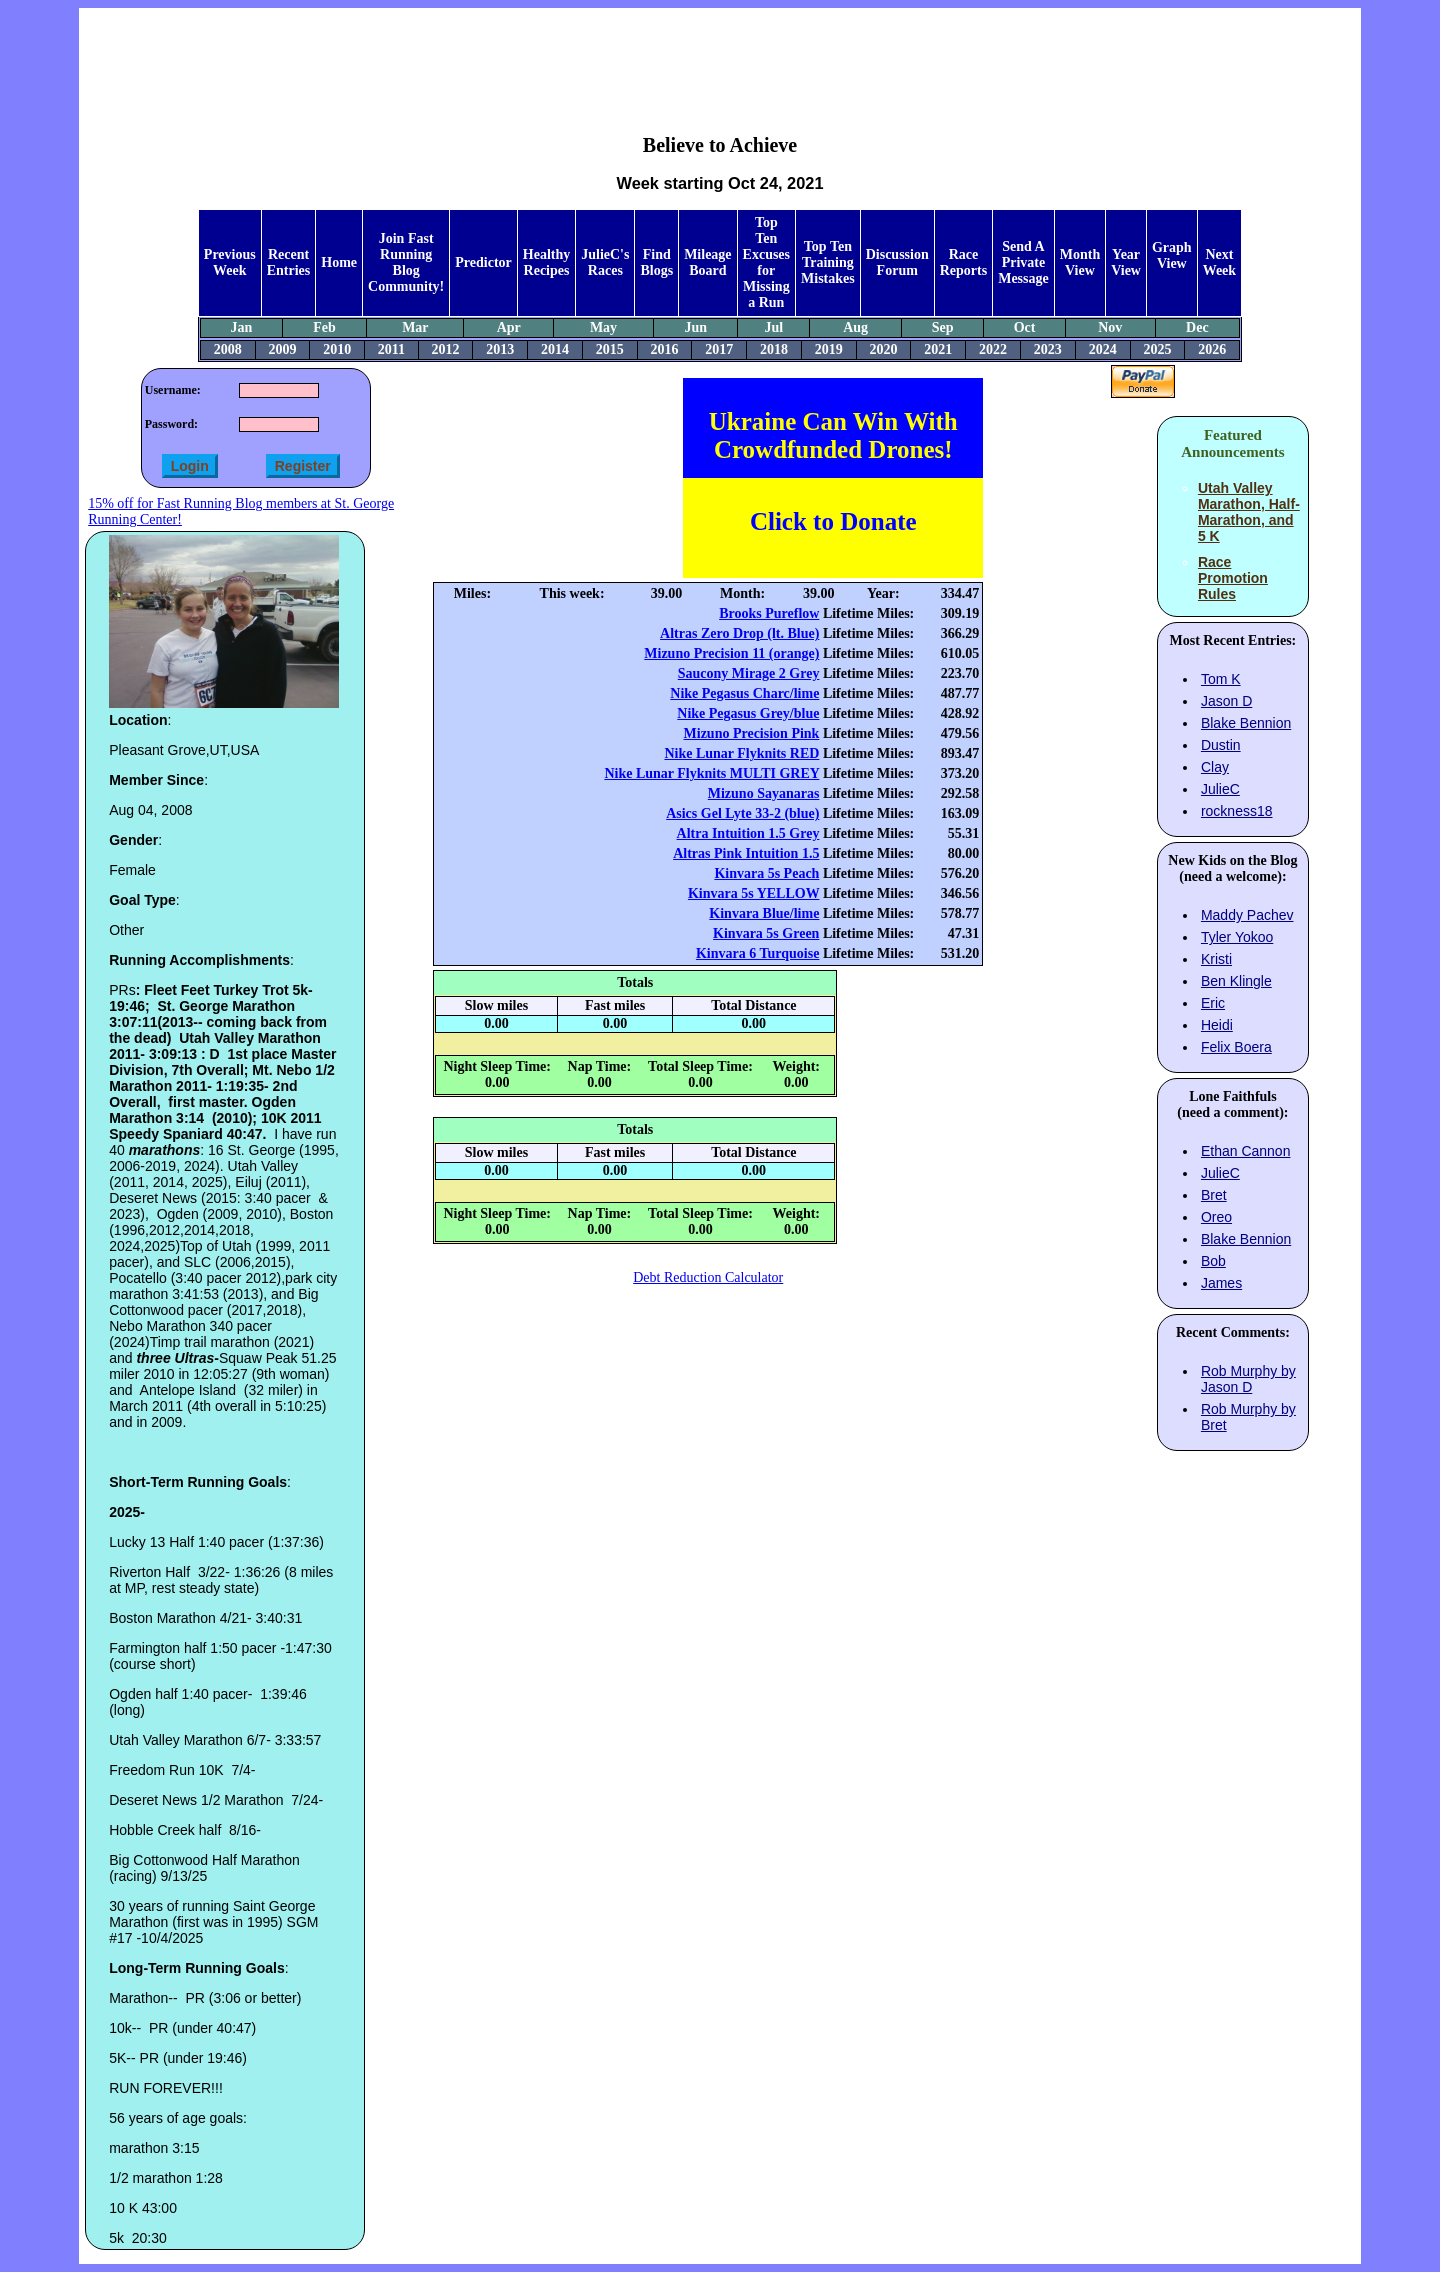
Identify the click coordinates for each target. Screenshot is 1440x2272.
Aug (855, 327)
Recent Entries (289, 262)
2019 (829, 349)
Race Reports (963, 262)
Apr (509, 327)
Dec (1197, 327)
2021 (938, 349)
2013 (500, 349)
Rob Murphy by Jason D (1248, 1379)
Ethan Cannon (1246, 1151)
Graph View (1172, 255)
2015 (610, 349)
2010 (337, 349)
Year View (1126, 262)
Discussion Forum (897, 262)
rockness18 (1237, 811)
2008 (228, 349)
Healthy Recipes (546, 262)
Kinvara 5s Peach (766, 873)
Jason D (1226, 701)
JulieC (1220, 789)
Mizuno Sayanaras (764, 793)
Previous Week (230, 262)
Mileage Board (707, 262)
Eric (1213, 1003)
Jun (695, 327)
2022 (993, 349)
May (603, 327)
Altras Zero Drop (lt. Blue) (739, 633)
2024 (1103, 349)
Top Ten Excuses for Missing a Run (766, 262)
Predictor (483, 262)
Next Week (1219, 262)
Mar (415, 327)
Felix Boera (1236, 1047)
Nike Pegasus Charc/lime (744, 693)
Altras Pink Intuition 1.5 (746, 853)
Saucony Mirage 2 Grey (749, 673)
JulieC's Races (605, 262)
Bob (1213, 1261)
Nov (1110, 327)
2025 (1157, 349)
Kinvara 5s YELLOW (753, 893)
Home (339, 262)
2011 (391, 349)
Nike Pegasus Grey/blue (748, 713)
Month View (1080, 262)
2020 (884, 349)
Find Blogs (656, 262)
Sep (943, 327)
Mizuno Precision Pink (752, 733)
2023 (1048, 349)
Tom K (1221, 679)
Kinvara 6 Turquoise (757, 953)
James (1221, 1283)
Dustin (1221, 745)
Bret (1214, 1195)
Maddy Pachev (1247, 915)
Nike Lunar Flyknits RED (741, 753)
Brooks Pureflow (769, 613)
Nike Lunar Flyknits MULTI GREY (711, 773)
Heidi (1217, 1025)
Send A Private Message (1023, 262)
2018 (774, 349)
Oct (1025, 327)
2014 (555, 349)
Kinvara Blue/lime (764, 913)
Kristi (1216, 959)
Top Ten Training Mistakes (828, 262)
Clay (1215, 767)
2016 (665, 349)
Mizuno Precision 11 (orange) (731, 653)
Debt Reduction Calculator (708, 1277)
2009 (283, 349)
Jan (241, 327)
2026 (1212, 349)
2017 (719, 349)
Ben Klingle (1236, 981)
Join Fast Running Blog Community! (406, 262)
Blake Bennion (1246, 723)
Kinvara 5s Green (766, 933)
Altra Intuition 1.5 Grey (748, 833)
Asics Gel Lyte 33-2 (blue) (742, 813)
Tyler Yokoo (1237, 937)
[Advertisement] (720, 56)
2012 (445, 349)
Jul (773, 327)
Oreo (1216, 1217)
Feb (324, 327)
